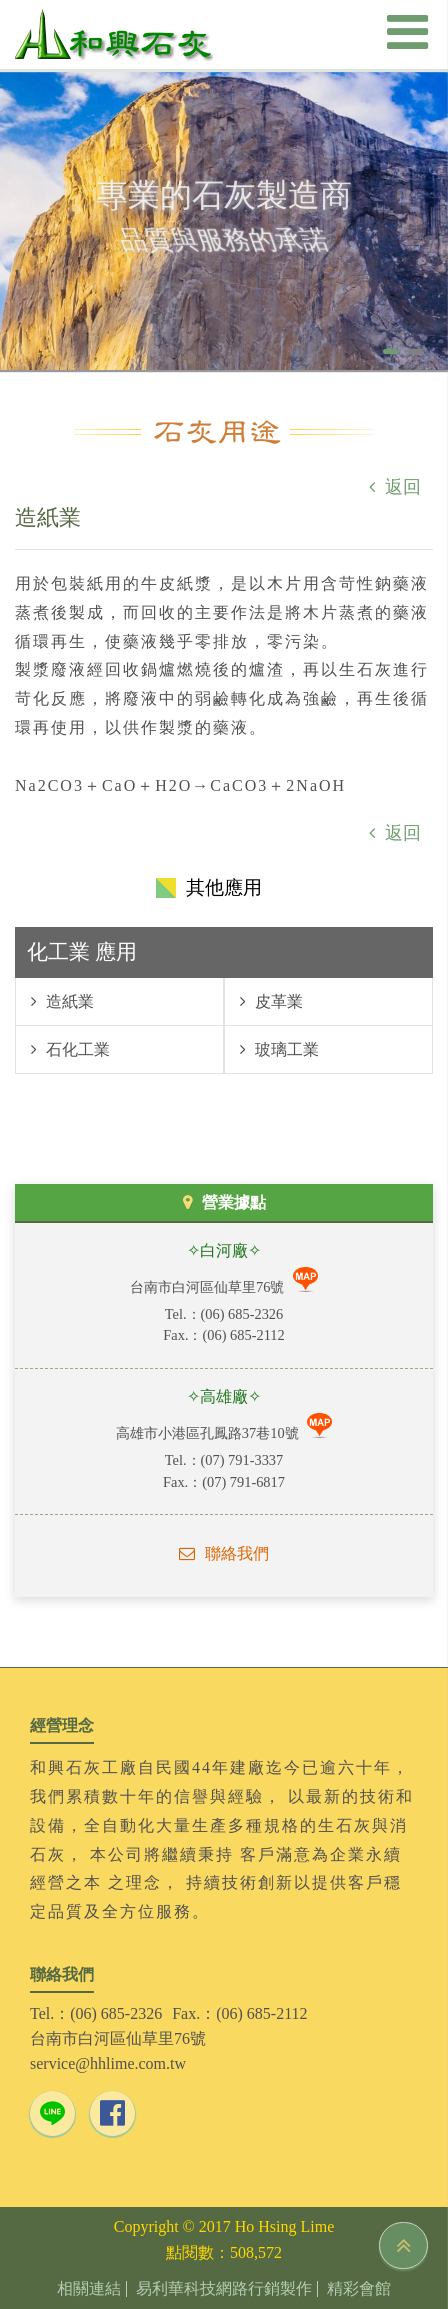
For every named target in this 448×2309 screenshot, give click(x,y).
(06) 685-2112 (243, 1335)
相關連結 (89, 2289)
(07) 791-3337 (242, 1460)
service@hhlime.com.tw (108, 2063)
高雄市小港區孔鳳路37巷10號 (209, 1433)
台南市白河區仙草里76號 (209, 1287)
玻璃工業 (285, 1049)
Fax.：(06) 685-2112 (239, 2013)
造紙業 (68, 1001)
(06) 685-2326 (242, 1314)
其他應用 (224, 887)
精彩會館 (359, 2289)
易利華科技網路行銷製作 (224, 2289)
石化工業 (76, 1049)
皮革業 (277, 1001)
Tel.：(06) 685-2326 (96, 2013)
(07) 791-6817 (243, 1482)
